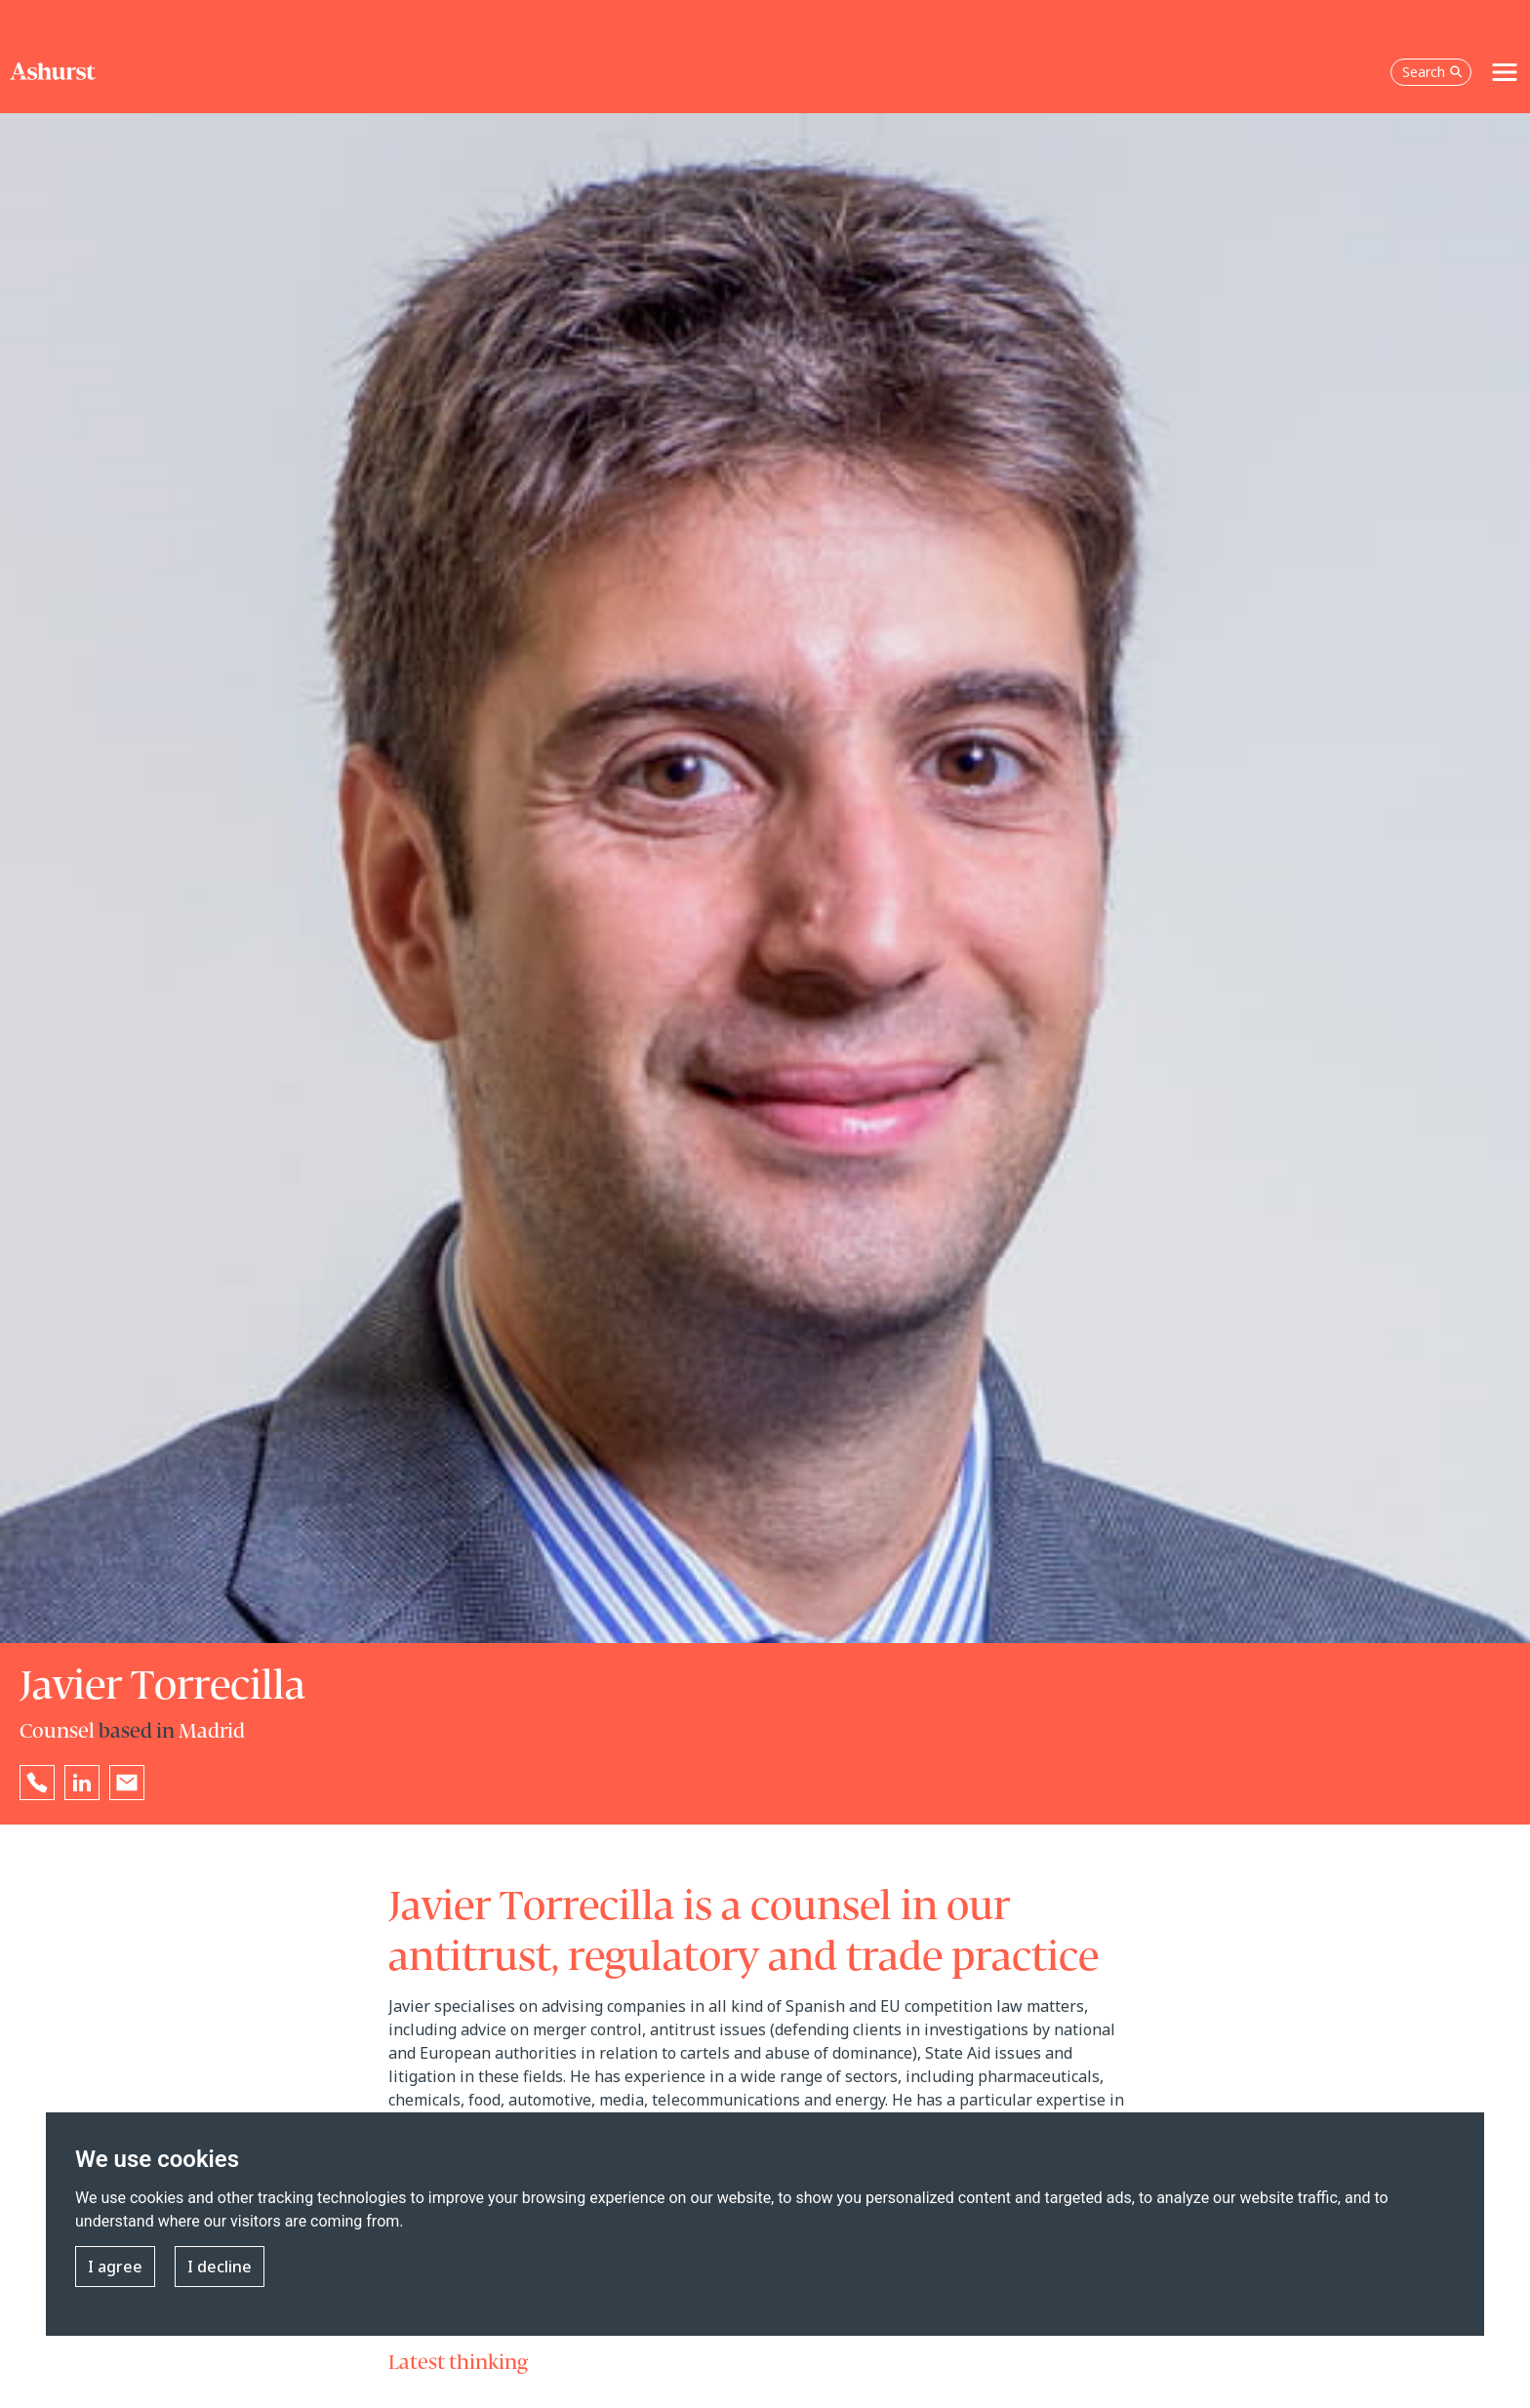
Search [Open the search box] (1432, 71)
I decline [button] (219, 2266)
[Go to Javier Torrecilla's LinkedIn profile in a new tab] (82, 1782)
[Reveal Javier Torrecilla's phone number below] (37, 1782)
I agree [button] (115, 2266)
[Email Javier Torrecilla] (126, 1782)
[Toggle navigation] (1504, 72)
